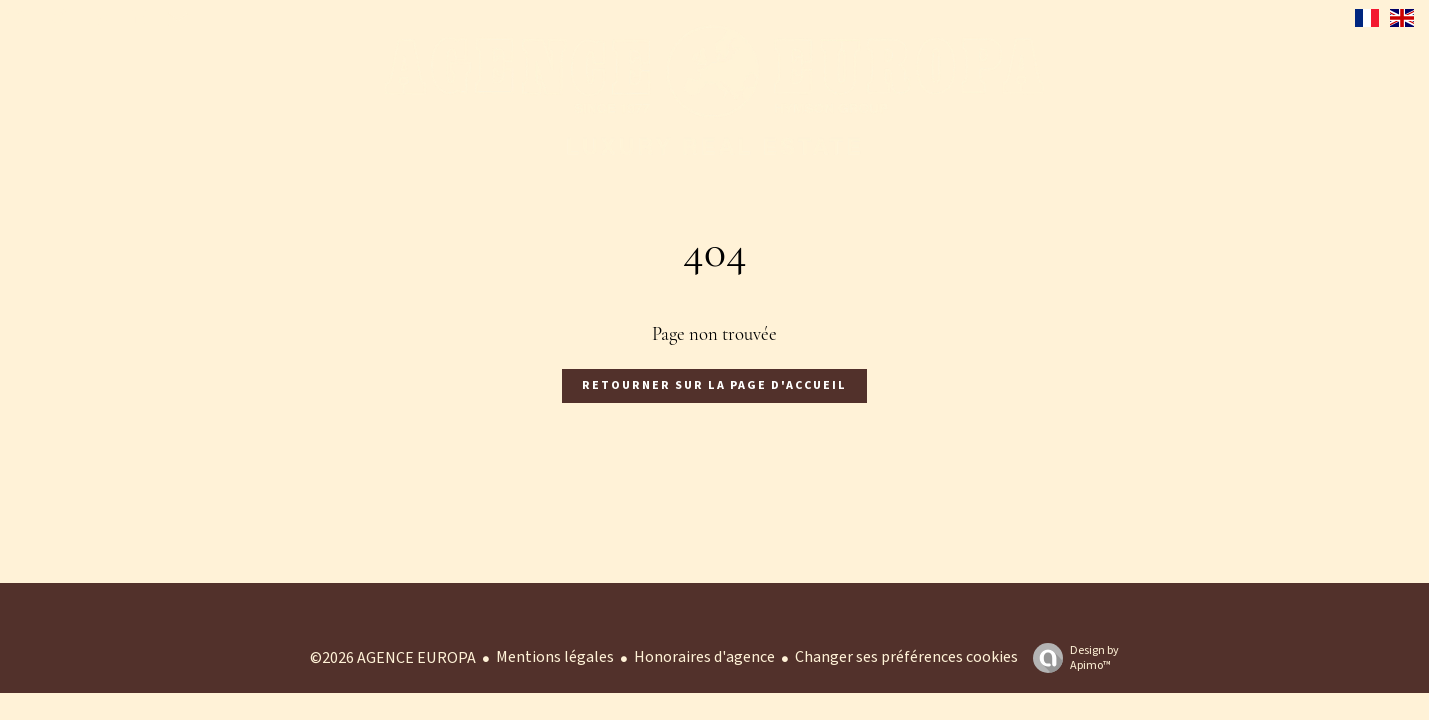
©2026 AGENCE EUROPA (393, 658)
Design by (1071, 657)
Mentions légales (555, 657)
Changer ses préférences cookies (906, 657)
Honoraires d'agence (704, 657)
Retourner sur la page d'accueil (714, 385)
